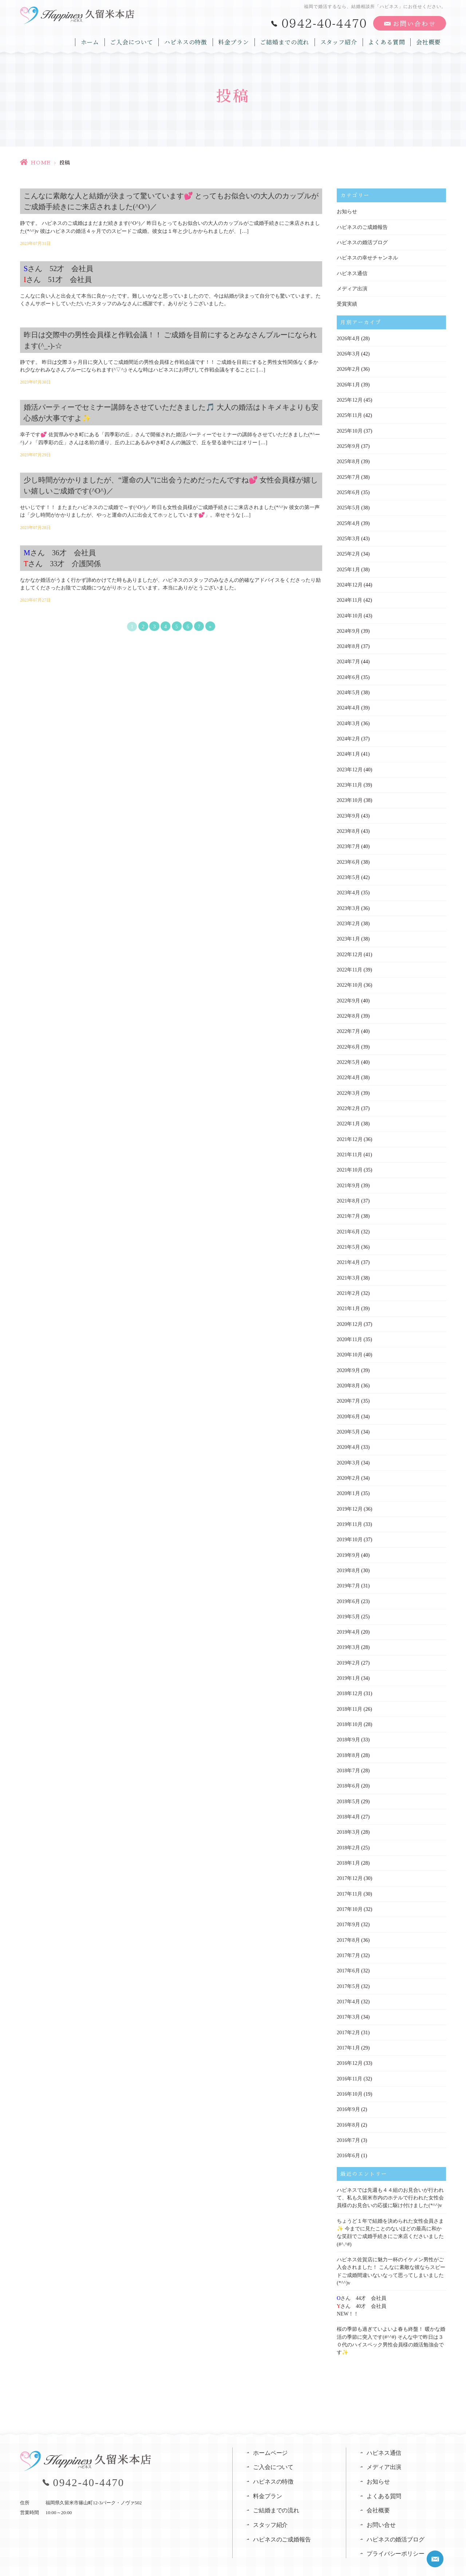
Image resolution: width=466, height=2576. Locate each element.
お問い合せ (381, 2508)
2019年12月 (349, 1499)
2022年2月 (348, 1101)
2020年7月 (348, 1392)
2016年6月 (348, 2140)
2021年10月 (349, 1162)
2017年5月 (348, 1972)
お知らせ (347, 211)
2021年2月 (348, 1285)
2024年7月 (348, 658)
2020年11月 (349, 1330)
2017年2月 (348, 2018)
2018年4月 (348, 1804)
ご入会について (133, 41)
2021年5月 (348, 1239)
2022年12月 (349, 948)
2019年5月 (348, 1606)
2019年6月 (348, 1590)
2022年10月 (349, 979)
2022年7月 (348, 1025)
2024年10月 (349, 612)
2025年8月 (348, 459)
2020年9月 (348, 1361)
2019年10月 (349, 1529)
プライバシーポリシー (396, 2537)
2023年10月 (349, 796)
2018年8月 (348, 1743)
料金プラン (234, 41)
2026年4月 (348, 337)
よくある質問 (387, 41)
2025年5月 (348, 505)
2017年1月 (348, 2033)
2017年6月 (348, 1957)
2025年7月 (348, 475)
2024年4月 (348, 704)
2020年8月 (348, 1376)
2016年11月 (349, 2064)
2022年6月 (348, 1040)
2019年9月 (348, 1544)
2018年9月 (348, 1728)
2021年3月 (348, 1269)
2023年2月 (348, 918)
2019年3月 (348, 1636)
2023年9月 (348, 811)
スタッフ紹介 (339, 41)
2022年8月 (348, 1010)
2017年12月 (349, 1865)
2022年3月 (348, 1086)
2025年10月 (349, 429)
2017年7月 (348, 1942)
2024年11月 (349, 597)
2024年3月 (348, 719)
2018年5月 (348, 1789)
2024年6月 (348, 673)
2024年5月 (348, 689)
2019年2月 (348, 1651)
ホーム (91, 41)
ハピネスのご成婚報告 (362, 227)
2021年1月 (348, 1300)
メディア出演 (352, 288)
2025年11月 (349, 414)
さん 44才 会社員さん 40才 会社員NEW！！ (361, 2289)
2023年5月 (348, 872)
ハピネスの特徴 (187, 41)
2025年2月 (348, 551)
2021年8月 (348, 1193)
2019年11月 (349, 1514)
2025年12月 (349, 398)
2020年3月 (348, 1453)
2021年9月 (348, 1178)
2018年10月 (349, 1713)
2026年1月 (348, 383)
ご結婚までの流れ (285, 41)
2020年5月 (348, 1422)
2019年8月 (348, 1560)
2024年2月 (348, 735)
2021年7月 (348, 1208)
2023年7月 (348, 841)
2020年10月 (349, 1346)
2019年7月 (348, 1575)
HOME (41, 162)
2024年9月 (348, 628)
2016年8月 (348, 2110)
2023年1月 (348, 933)
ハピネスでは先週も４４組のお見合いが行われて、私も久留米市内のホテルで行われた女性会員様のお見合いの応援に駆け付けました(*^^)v (390, 2182)
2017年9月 (348, 1911)
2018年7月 (348, 1758)
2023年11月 (349, 780)
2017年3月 (348, 2003)
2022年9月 (348, 994)
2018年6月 (348, 1774)
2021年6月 (348, 1224)
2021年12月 (349, 1132)
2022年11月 (349, 964)
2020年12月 (349, 1315)
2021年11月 (349, 1147)
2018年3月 (348, 1819)
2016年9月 (348, 2095)
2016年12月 (349, 2049)
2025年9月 (348, 444)
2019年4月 (348, 1621)
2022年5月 (348, 1055)
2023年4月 (348, 887)
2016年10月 (349, 2079)
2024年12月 (349, 582)
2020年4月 (348, 1437)
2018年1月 (348, 1850)
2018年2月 (348, 1835)
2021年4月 (348, 1254)
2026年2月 (348, 368)
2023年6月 (348, 857)
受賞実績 (347, 303)
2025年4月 (348, 521)
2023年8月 (348, 826)
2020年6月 (348, 1407)
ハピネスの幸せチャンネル (367, 257)
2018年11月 (349, 1697)
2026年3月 (348, 352)
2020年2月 (348, 1468)
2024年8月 (348, 643)
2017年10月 (349, 1896)
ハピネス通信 (352, 272)
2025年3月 (348, 536)
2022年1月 (348, 1117)
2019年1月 (348, 1667)
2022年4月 (348, 1071)
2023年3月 (348, 903)
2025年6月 (348, 490)
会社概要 (428, 41)
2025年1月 (348, 566)
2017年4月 (348, 1988)
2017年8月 (348, 1926)
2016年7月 (348, 2125)
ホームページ (270, 2435)
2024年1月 (348, 750)
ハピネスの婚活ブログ (362, 242)
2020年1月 (348, 1483)
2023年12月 (349, 765)
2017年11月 (349, 1881)
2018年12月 (349, 1682)
